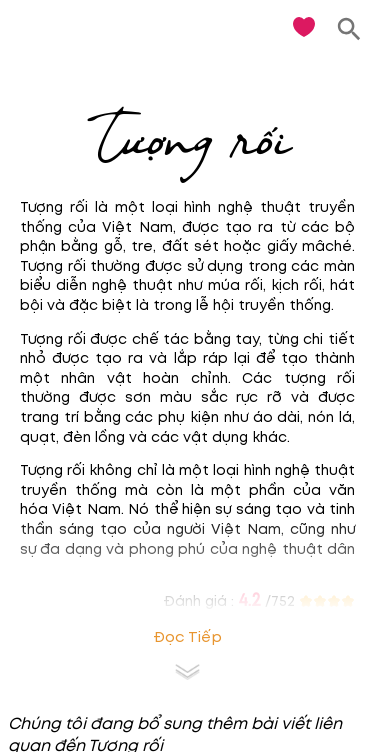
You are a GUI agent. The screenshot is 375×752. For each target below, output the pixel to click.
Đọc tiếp (187, 637)
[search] (349, 29)
